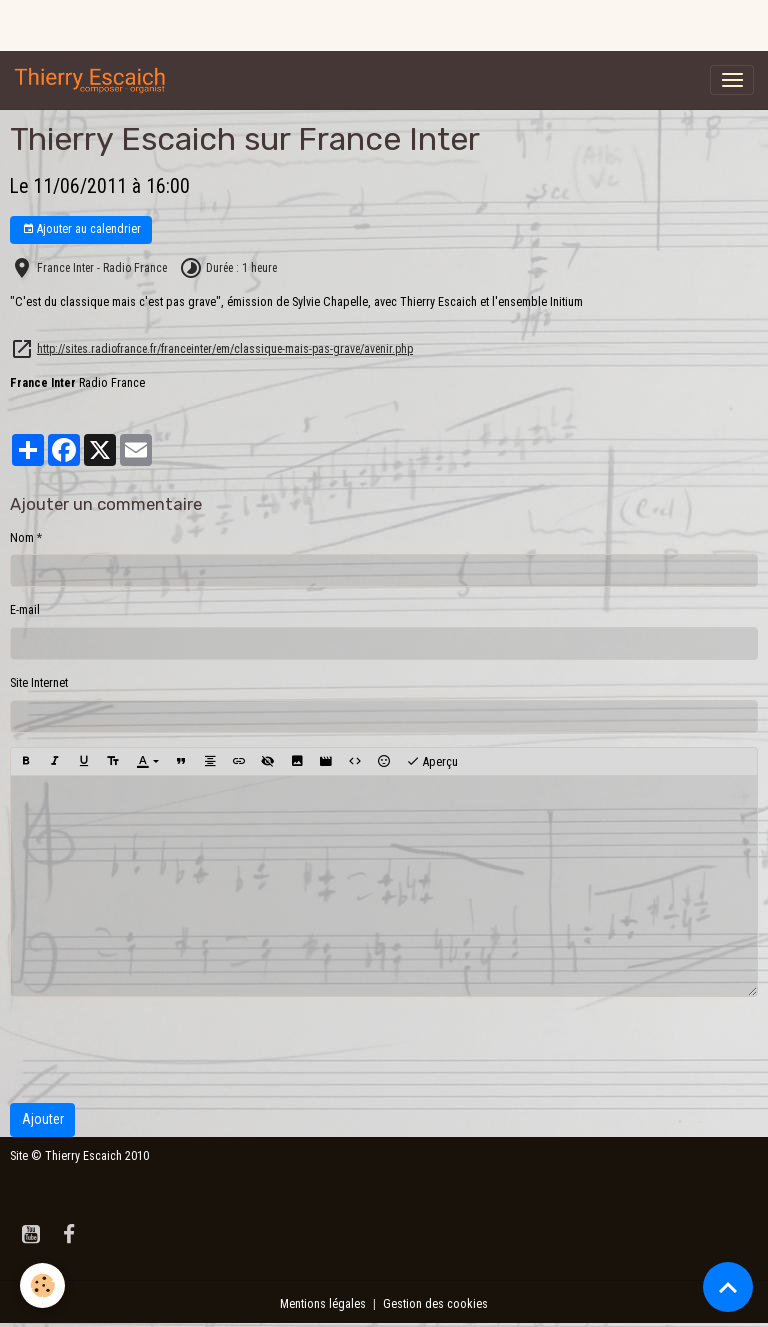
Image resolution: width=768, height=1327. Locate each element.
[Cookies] (42, 1285)
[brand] (94, 80)
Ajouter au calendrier (81, 229)
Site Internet (39, 683)
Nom (22, 538)
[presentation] (162, 1050)
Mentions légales (323, 1304)
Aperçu (432, 762)
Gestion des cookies (435, 1304)
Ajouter (43, 1119)
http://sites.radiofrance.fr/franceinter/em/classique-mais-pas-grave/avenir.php (225, 349)
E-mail (25, 610)
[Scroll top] (728, 1287)
